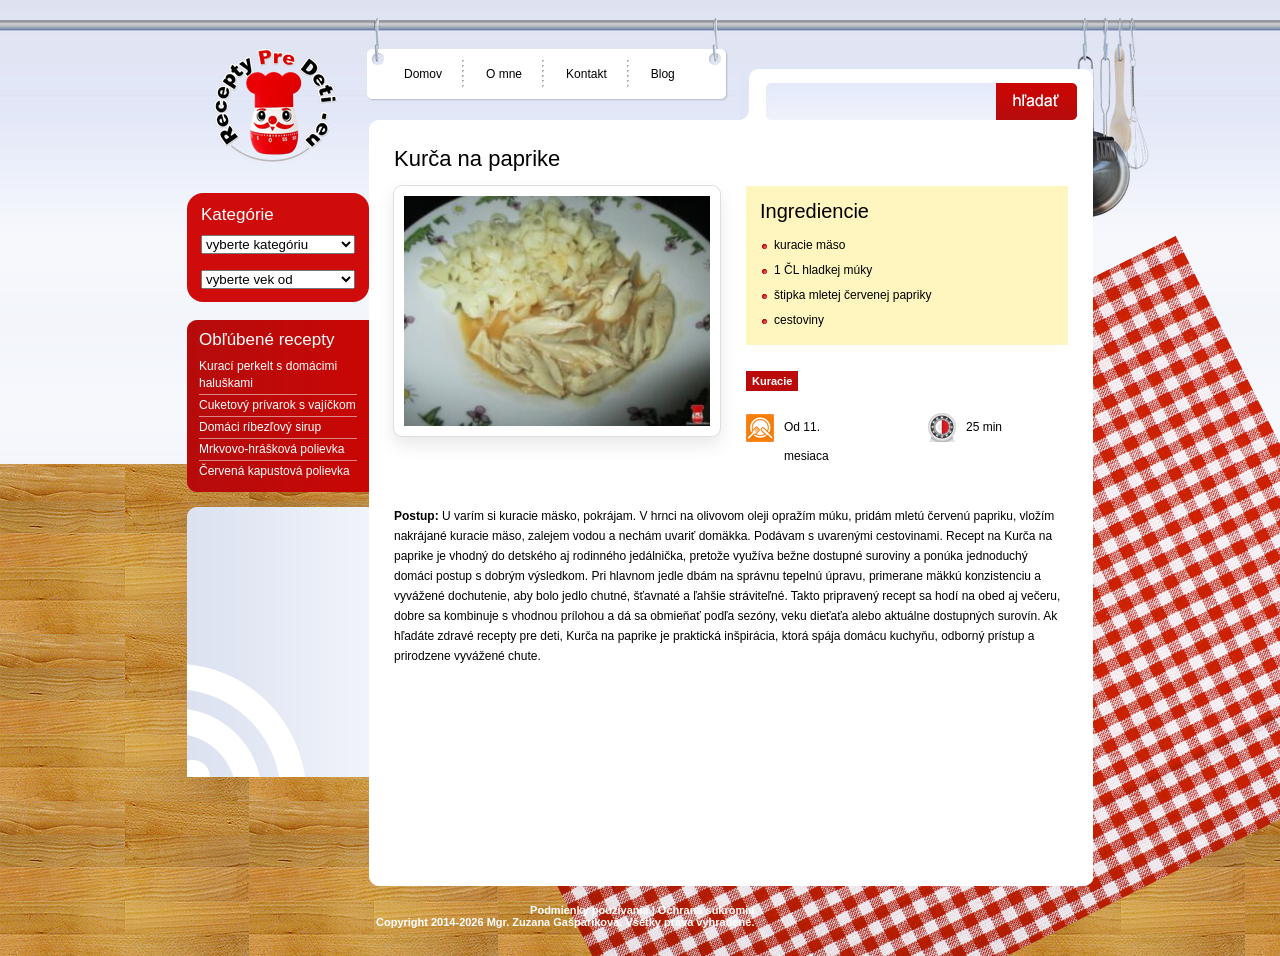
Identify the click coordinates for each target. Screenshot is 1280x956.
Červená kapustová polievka (274, 471)
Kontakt (586, 74)
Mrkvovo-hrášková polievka (271, 449)
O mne (504, 74)
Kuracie (772, 381)
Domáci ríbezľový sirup (260, 427)
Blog (663, 74)
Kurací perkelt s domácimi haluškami (268, 374)
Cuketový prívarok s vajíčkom (277, 405)
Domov (423, 74)
